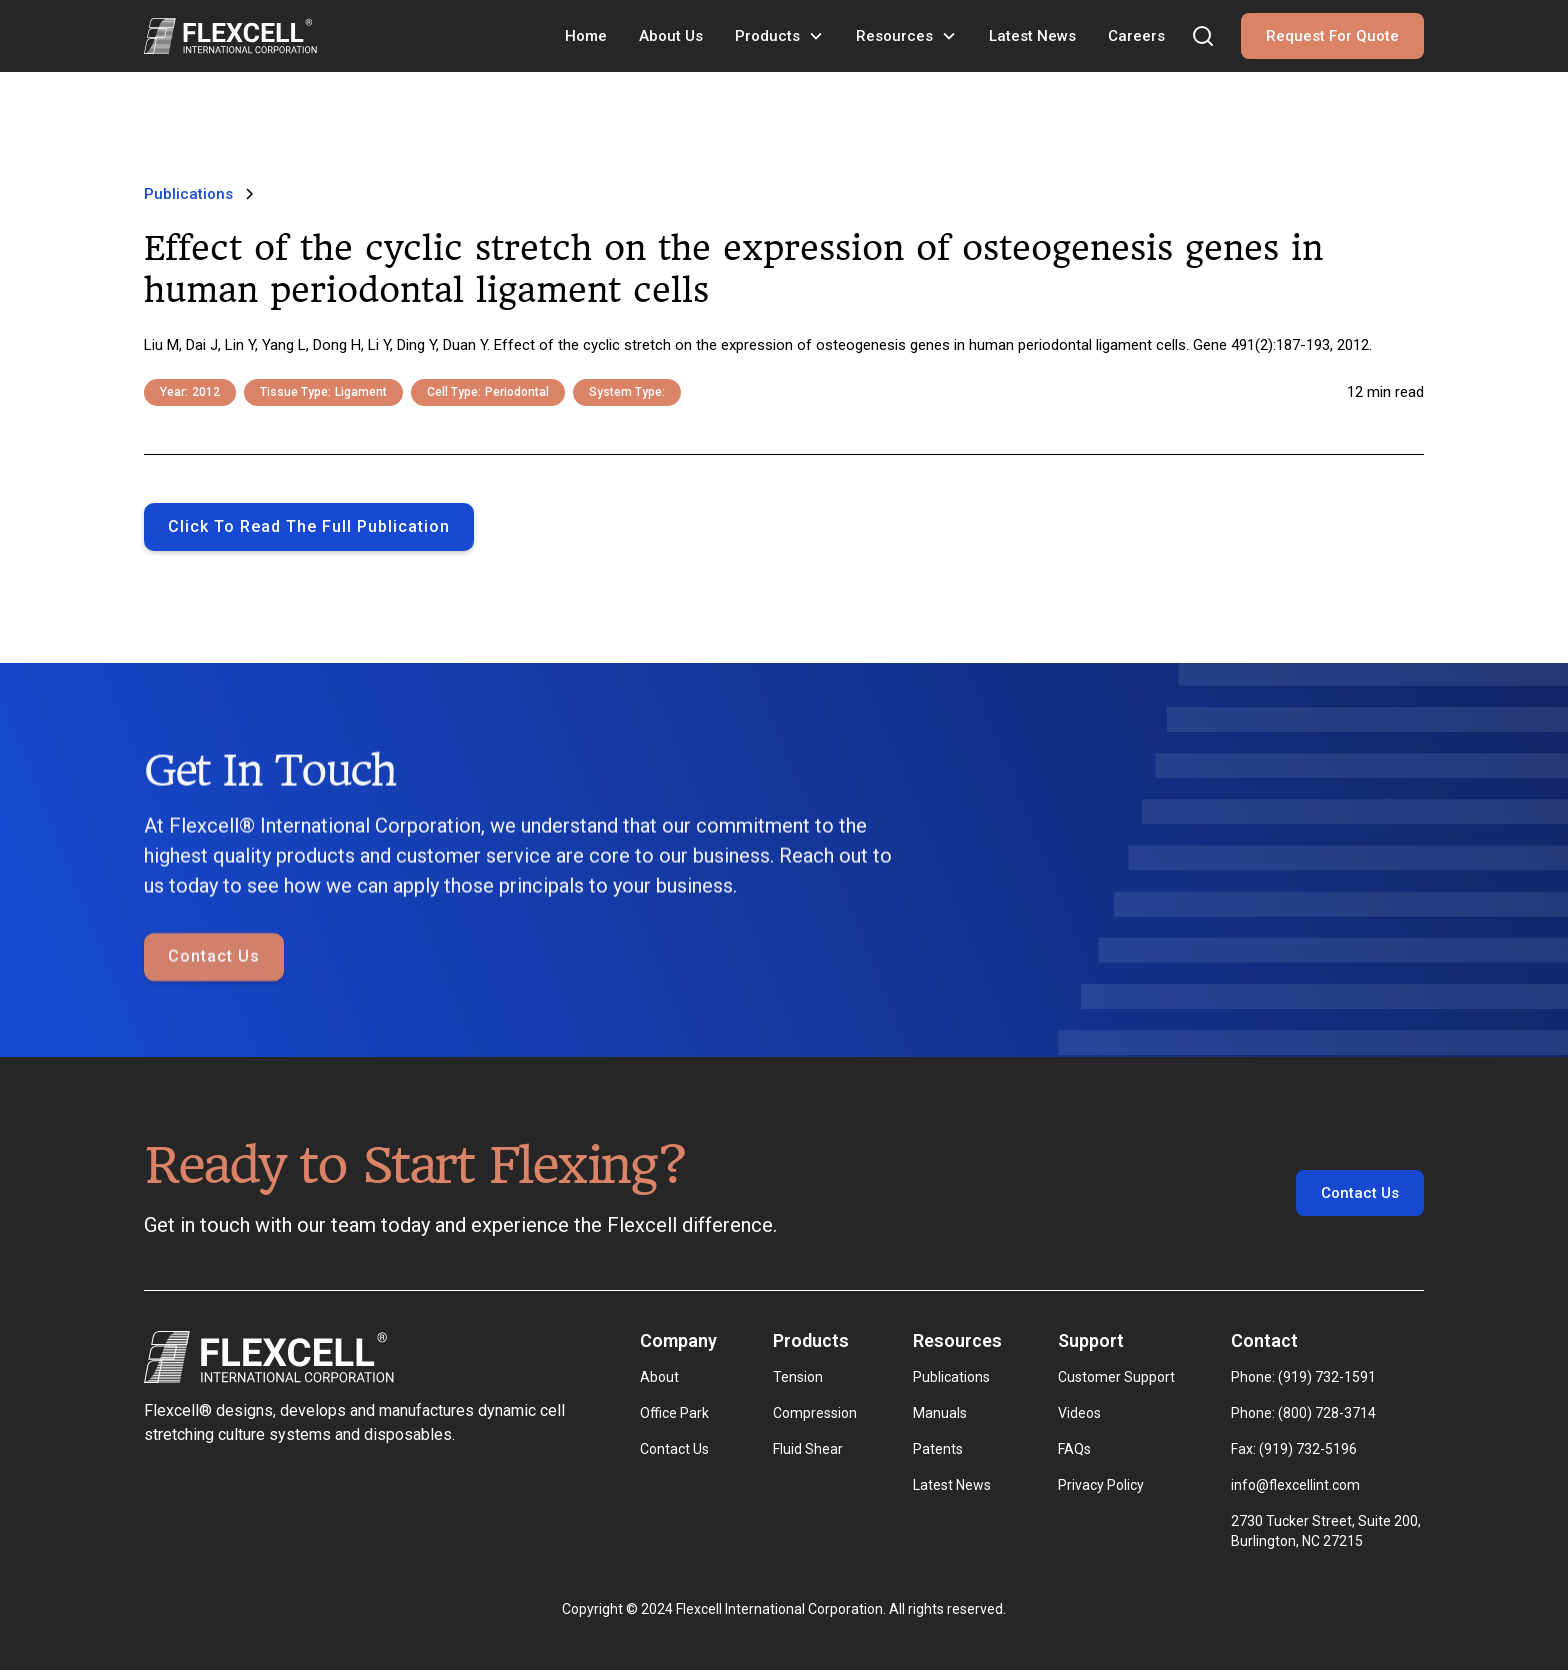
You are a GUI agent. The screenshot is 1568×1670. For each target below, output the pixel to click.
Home (586, 36)
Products (767, 36)
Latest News (1032, 36)
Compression (815, 1413)
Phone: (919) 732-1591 (1303, 1377)
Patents (938, 1449)
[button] (779, 36)
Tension (798, 1377)
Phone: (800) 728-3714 (1303, 1413)
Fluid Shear (808, 1449)
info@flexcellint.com (1295, 1485)
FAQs (1074, 1449)
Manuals (940, 1413)
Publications (951, 1377)
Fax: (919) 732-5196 (1294, 1449)
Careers (1136, 36)
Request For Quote (1332, 36)
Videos (1079, 1413)
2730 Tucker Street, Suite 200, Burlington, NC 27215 (1327, 1531)
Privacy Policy (1101, 1485)
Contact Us (214, 1004)
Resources (894, 36)
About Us (671, 36)
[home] (230, 36)
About (659, 1377)
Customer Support (1116, 1377)
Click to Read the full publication (309, 526)
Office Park (674, 1413)
